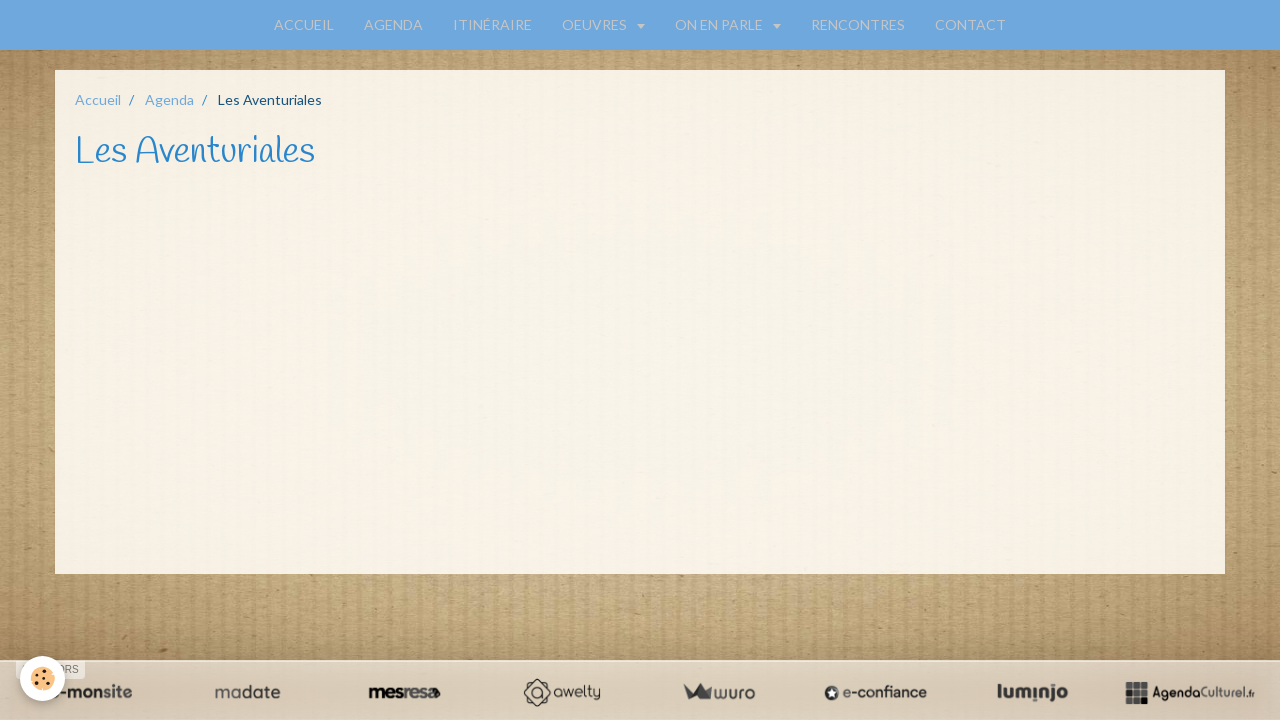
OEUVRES (596, 24)
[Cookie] (42, 678)
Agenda (169, 99)
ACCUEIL (304, 24)
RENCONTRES (858, 24)
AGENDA (393, 24)
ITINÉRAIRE (492, 24)
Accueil (98, 99)
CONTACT (970, 24)
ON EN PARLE (720, 24)
